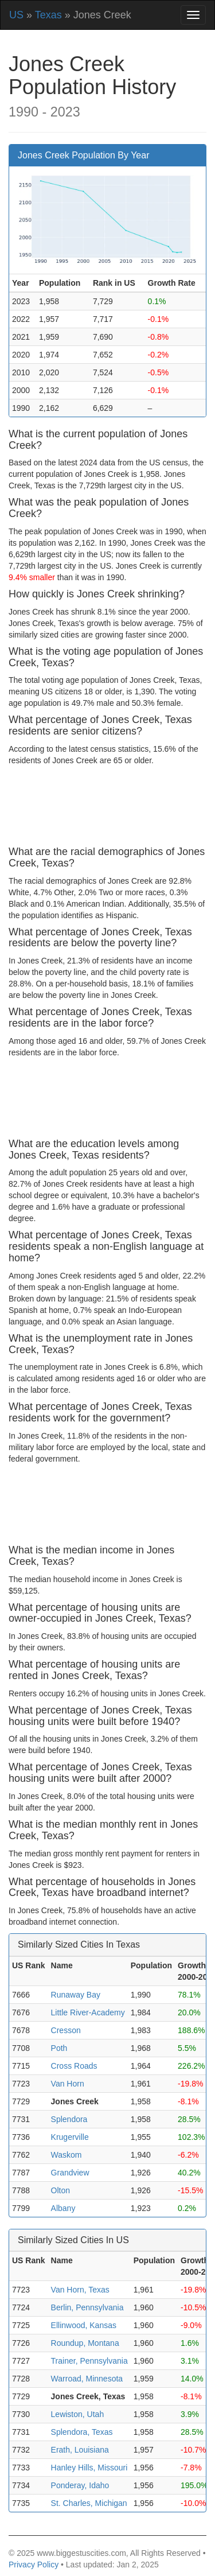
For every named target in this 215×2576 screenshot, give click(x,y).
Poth (59, 2048)
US (16, 15)
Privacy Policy (33, 2564)
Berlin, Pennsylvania (87, 2307)
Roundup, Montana (85, 2343)
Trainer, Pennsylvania (89, 2360)
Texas (48, 15)
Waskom (66, 2154)
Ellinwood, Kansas (83, 2325)
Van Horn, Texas (80, 2289)
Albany (63, 2208)
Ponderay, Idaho (80, 2485)
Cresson (66, 2030)
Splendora (69, 2119)
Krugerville (70, 2137)
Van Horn (67, 2083)
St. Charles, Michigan (89, 2503)
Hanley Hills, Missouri (89, 2467)
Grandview (70, 2172)
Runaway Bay (75, 1994)
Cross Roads (74, 2065)
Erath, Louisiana (80, 2449)
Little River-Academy (88, 2012)
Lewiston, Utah (77, 2414)
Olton (60, 2190)
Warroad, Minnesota (87, 2378)
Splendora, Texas (82, 2432)
